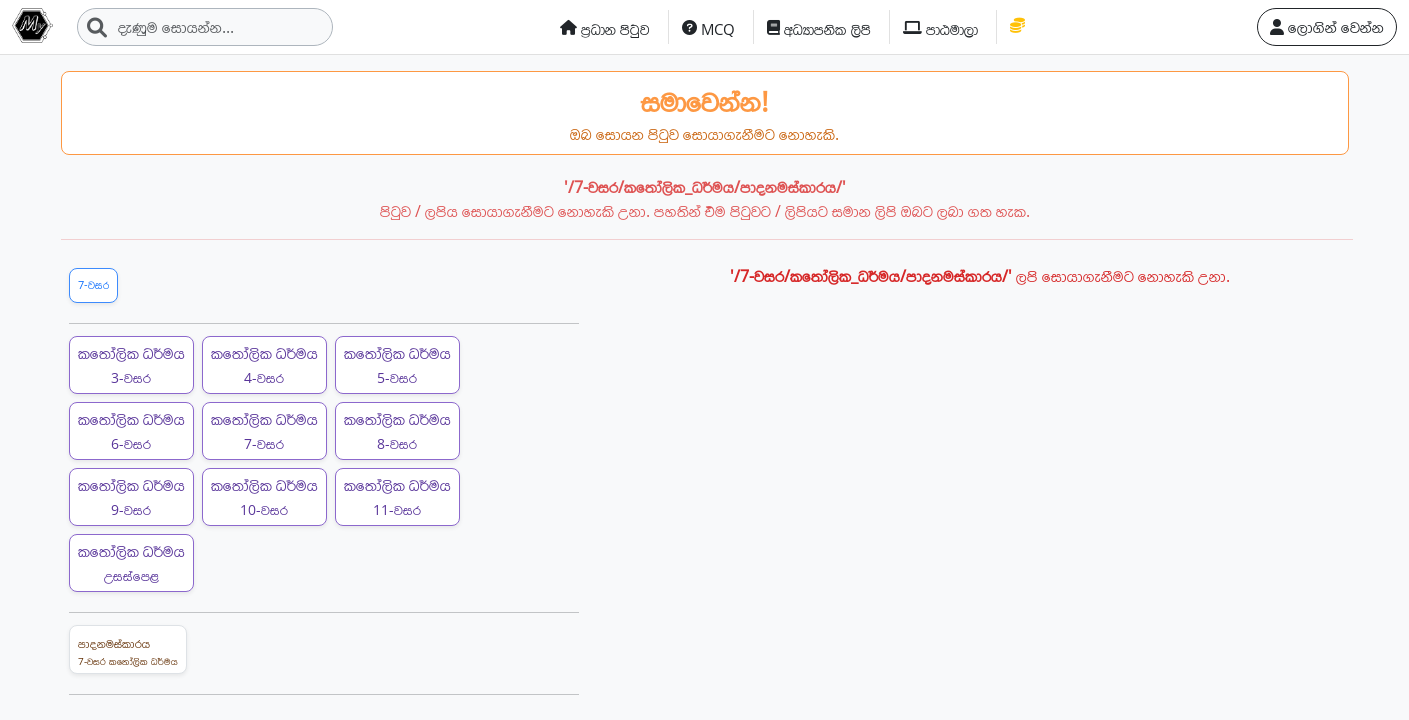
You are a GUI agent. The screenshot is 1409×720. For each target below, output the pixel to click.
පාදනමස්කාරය (128, 652)
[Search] (205, 27)
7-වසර (93, 284)
